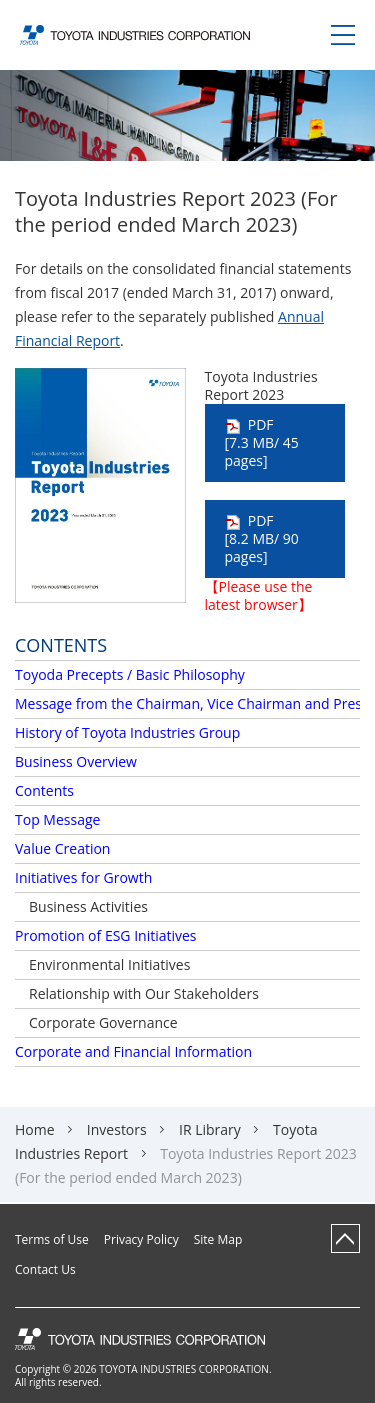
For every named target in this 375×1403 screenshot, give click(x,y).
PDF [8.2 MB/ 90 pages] (262, 538)
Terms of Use (52, 1240)
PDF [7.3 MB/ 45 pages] (262, 442)
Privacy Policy (141, 1240)
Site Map (218, 1240)
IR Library (210, 1129)
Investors (117, 1129)
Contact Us (45, 1270)
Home (35, 1129)
